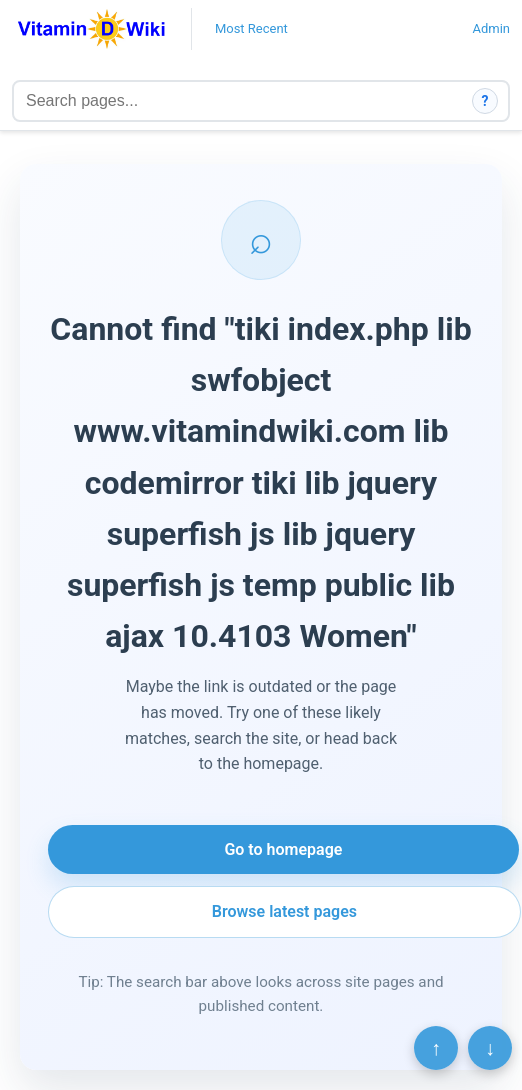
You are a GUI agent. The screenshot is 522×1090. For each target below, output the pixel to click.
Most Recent (251, 28)
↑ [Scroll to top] (436, 1048)
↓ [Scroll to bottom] (490, 1048)
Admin (491, 28)
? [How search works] (485, 101)
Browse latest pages (284, 911)
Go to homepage (283, 849)
